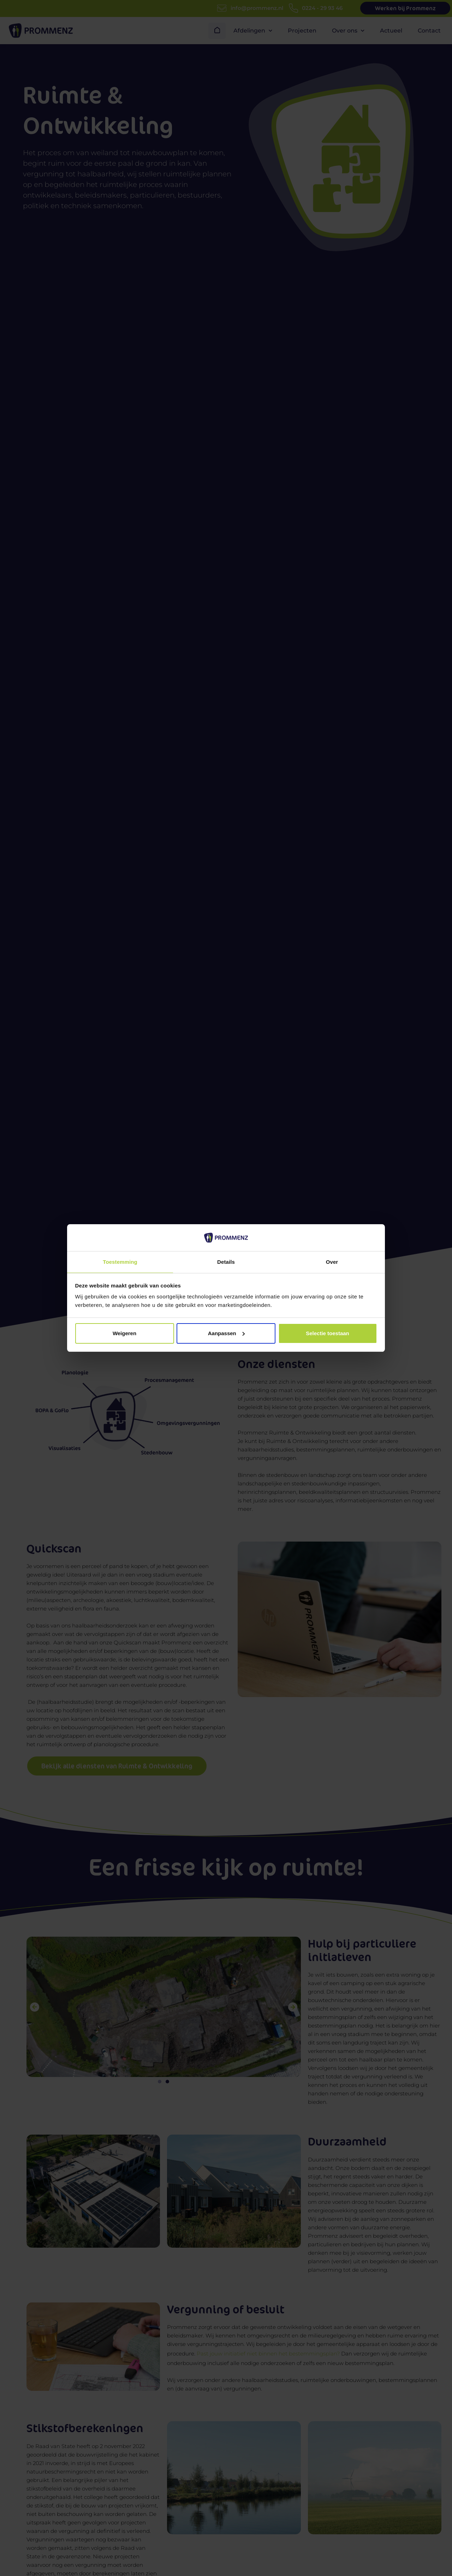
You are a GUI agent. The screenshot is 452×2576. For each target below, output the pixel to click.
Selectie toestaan (327, 1334)
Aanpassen (226, 1334)
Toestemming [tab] (120, 1261)
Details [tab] (226, 1261)
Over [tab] (332, 1261)
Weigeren (124, 1334)
